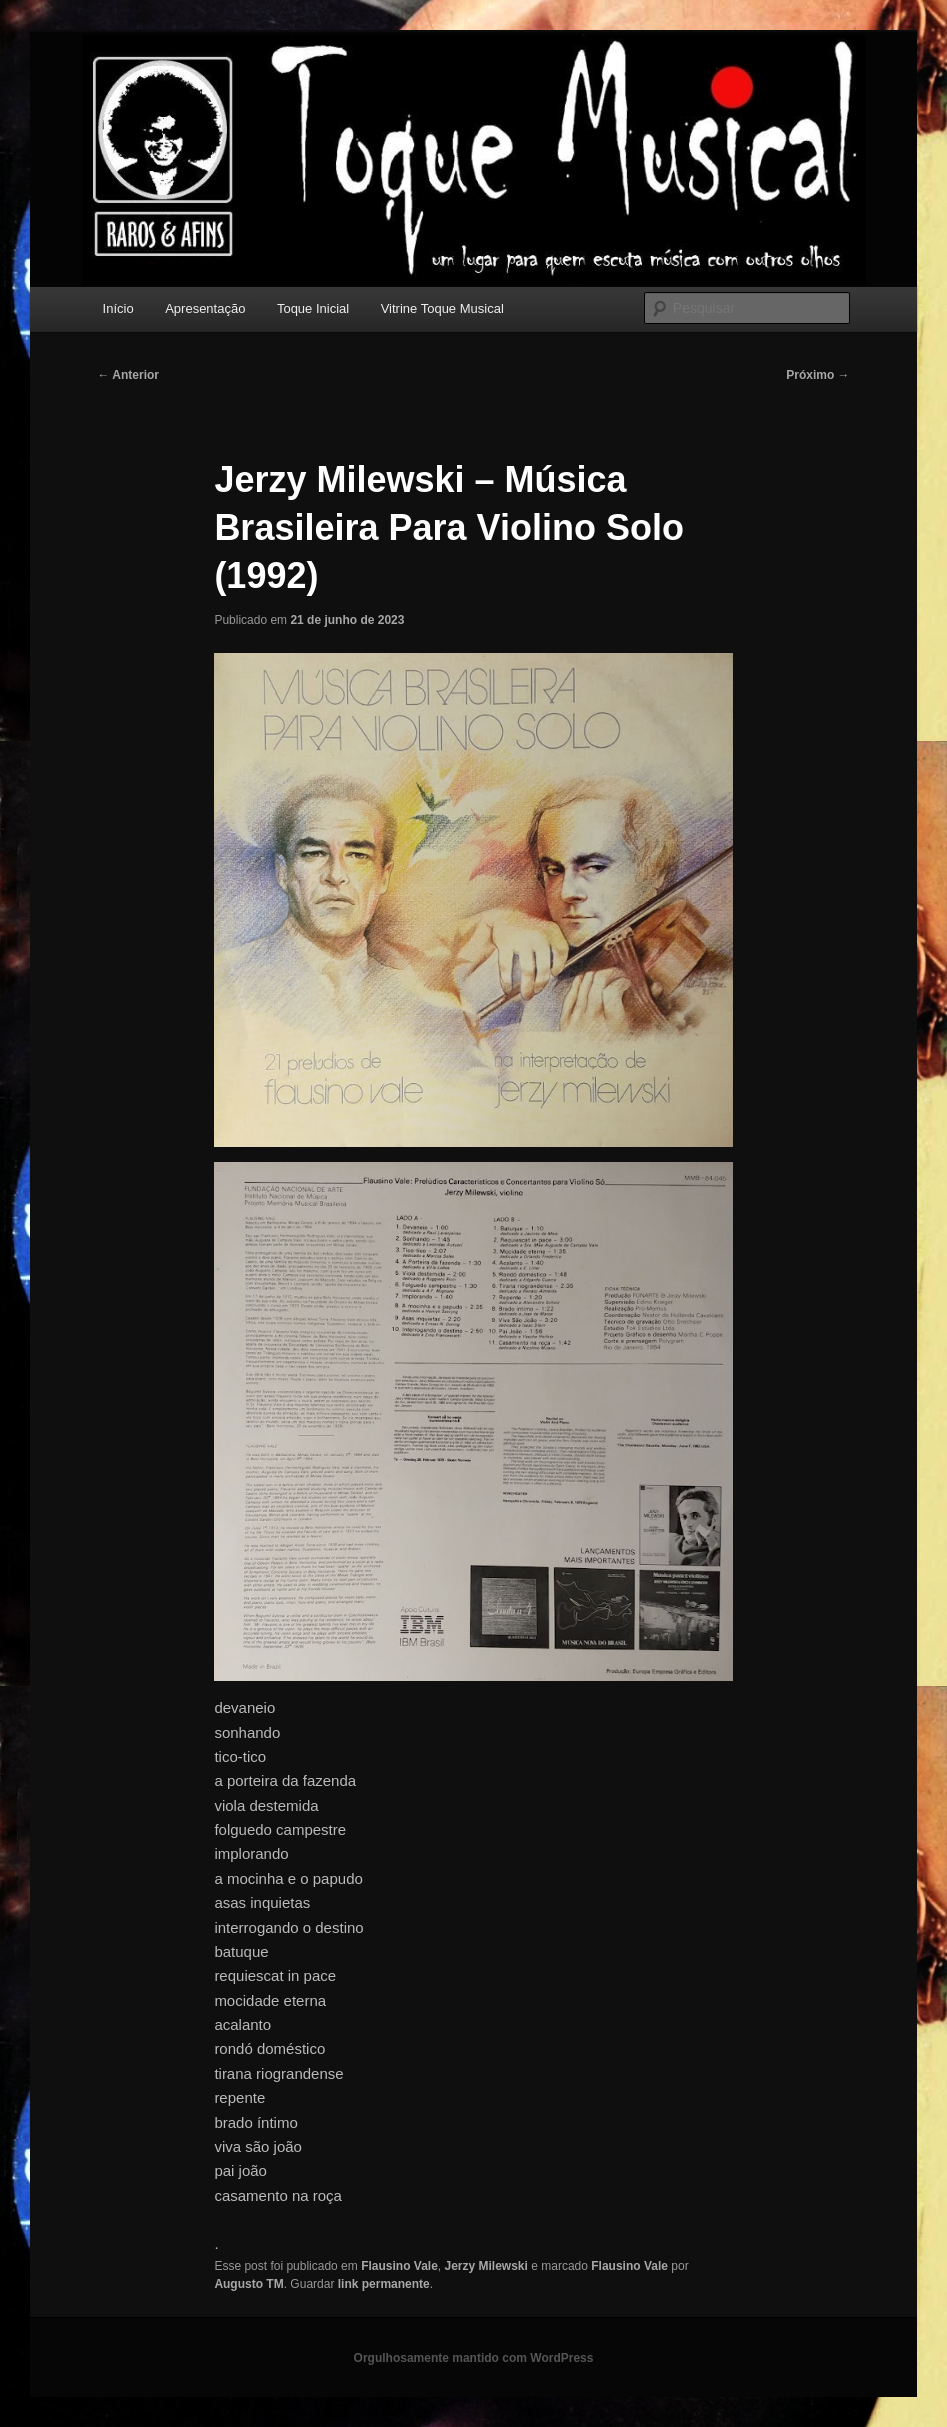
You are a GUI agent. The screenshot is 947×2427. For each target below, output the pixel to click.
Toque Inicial (313, 308)
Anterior (128, 375)
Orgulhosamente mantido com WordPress (474, 2358)
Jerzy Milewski (486, 2266)
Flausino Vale (399, 2266)
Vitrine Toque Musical (442, 308)
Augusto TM (248, 2284)
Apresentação (205, 308)
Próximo (817, 375)
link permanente (384, 2284)
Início (118, 308)
